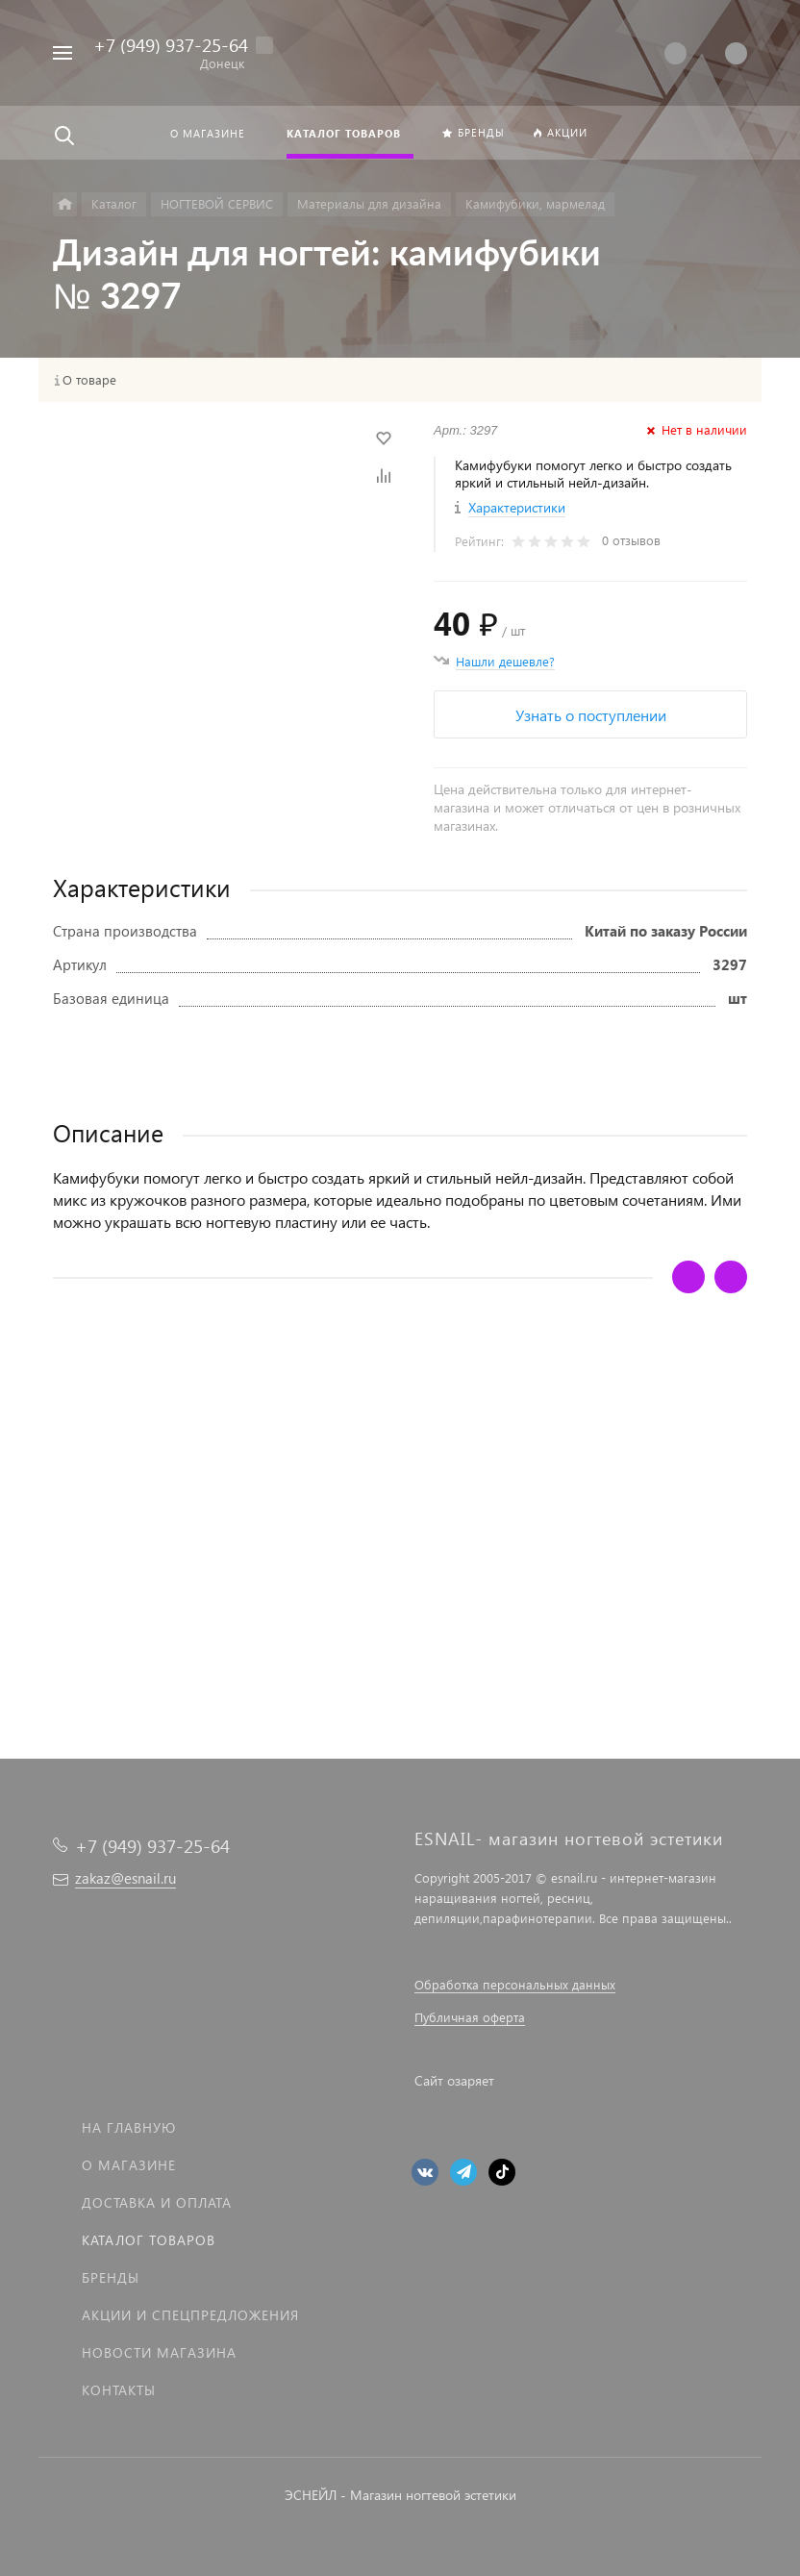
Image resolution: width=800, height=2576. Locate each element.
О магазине (129, 2165)
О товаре (89, 380)
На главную (129, 2127)
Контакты (119, 2390)
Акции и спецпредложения (190, 2315)
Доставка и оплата (157, 2202)
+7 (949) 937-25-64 (170, 45)
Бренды (110, 2277)
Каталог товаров (148, 2240)
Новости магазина (159, 2352)
